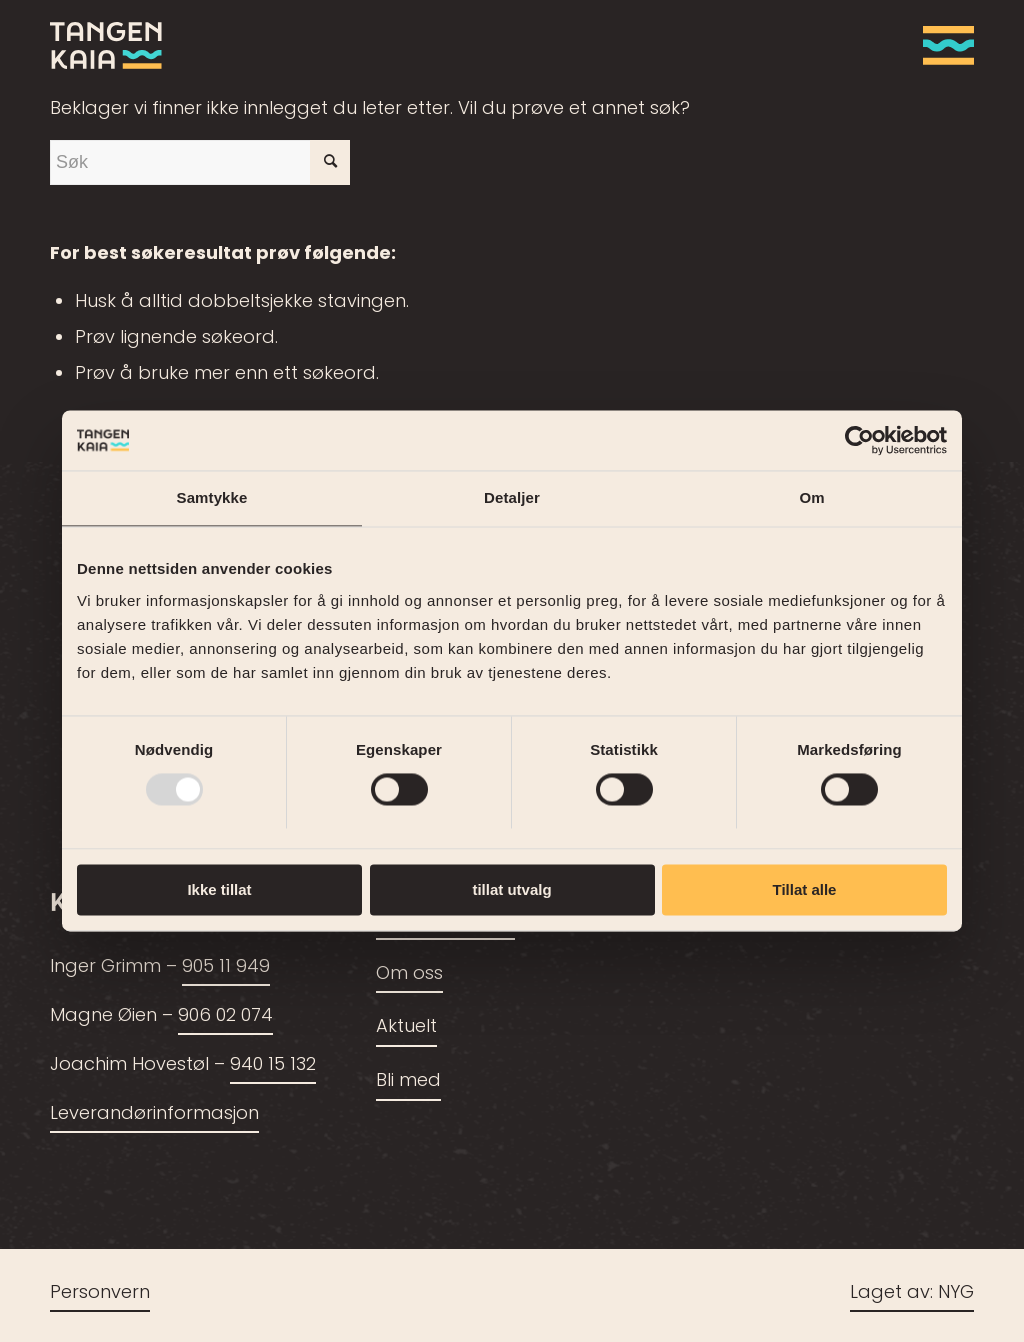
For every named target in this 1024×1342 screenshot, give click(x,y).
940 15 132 (273, 1065)
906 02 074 (225, 1016)
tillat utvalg (511, 889)
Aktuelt (406, 1027)
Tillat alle (805, 889)
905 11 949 (226, 967)
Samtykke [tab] (212, 497)
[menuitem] (942, 45)
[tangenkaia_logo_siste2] (106, 45)
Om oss (409, 974)
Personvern (100, 1293)
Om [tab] (811, 497)
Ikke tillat (219, 889)
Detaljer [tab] (512, 497)
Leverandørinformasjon (154, 1114)
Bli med (408, 1081)
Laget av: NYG (912, 1293)
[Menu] (942, 45)
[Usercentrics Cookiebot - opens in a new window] (859, 440)
